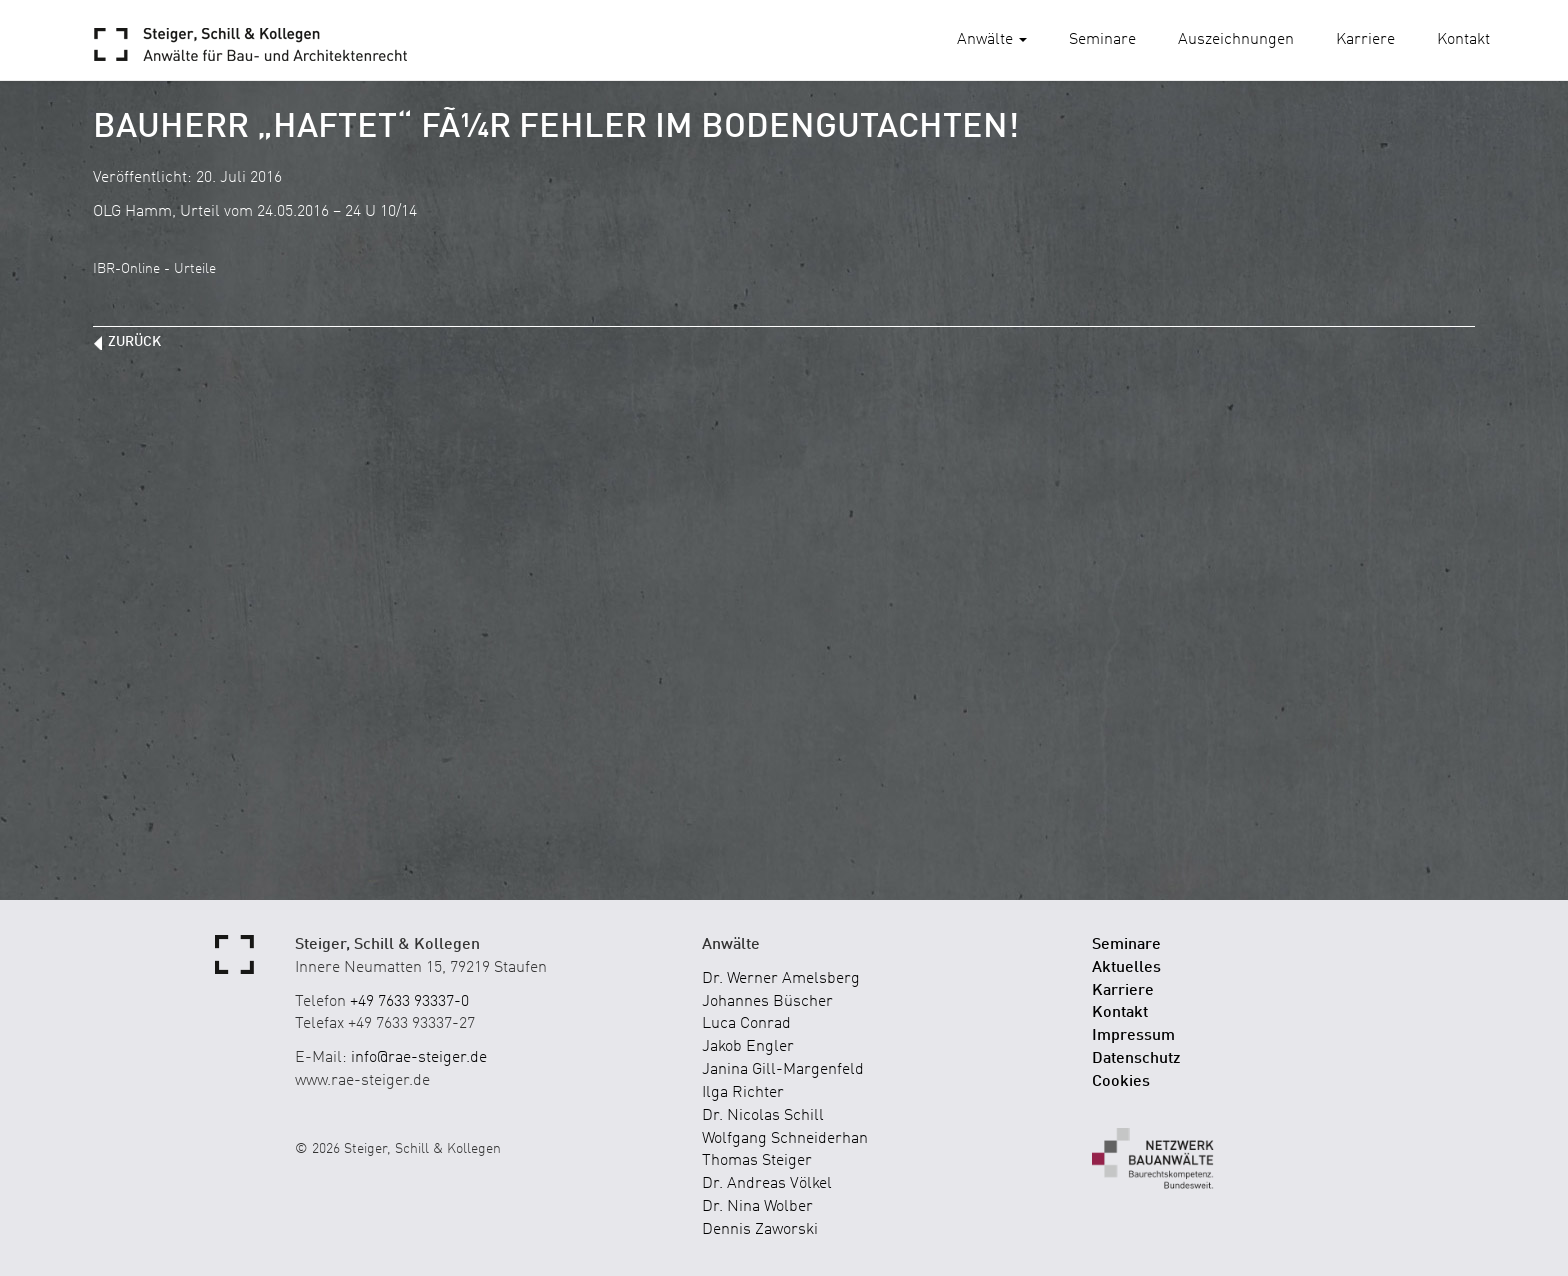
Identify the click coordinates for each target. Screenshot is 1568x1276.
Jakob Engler (748, 1047)
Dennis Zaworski (760, 1230)
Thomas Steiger (757, 1161)
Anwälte (992, 40)
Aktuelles (1126, 968)
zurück (134, 342)
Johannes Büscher (767, 1002)
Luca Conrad (746, 1024)
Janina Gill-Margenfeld (783, 1070)
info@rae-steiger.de (419, 1058)
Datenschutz (1136, 1059)
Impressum (1133, 1036)
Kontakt (1463, 40)
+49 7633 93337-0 (409, 1002)
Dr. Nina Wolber (757, 1207)
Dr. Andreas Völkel (767, 1184)
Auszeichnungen (1236, 40)
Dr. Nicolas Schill (763, 1116)
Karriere (1365, 40)
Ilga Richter (743, 1093)
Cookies (1121, 1082)
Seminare (1102, 40)
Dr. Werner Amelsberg (781, 979)
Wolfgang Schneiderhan (785, 1139)
